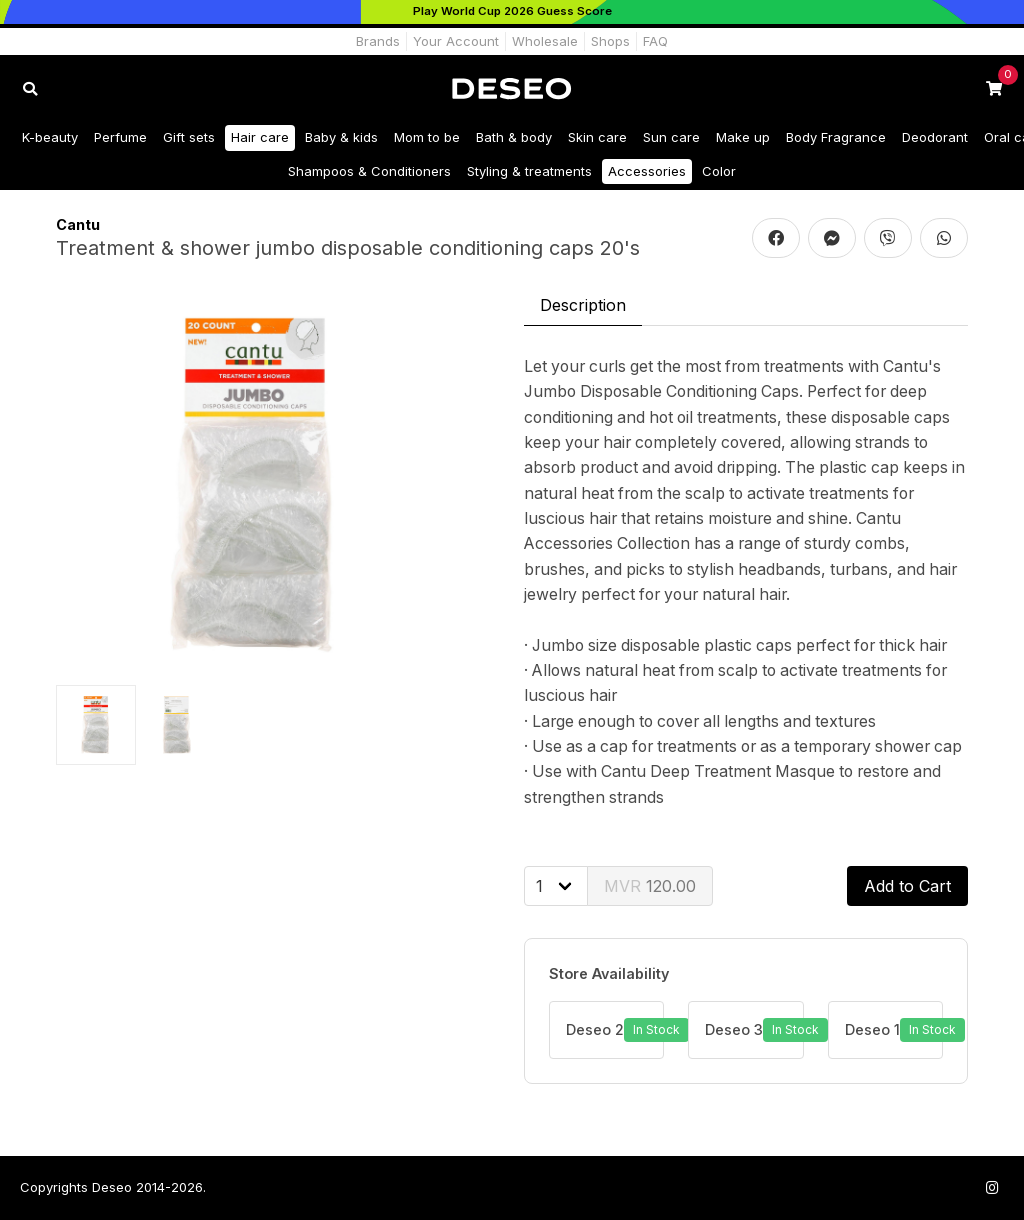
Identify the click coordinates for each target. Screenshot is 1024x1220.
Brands (378, 41)
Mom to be (427, 137)
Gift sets (189, 137)
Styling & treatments (529, 171)
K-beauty (50, 137)
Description (583, 305)
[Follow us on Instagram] (992, 1187)
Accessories (647, 171)
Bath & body (514, 137)
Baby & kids (341, 137)
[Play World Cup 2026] (512, 12)
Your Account (456, 41)
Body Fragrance (836, 137)
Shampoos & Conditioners (369, 171)
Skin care (597, 137)
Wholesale (545, 41)
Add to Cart (907, 886)
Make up (743, 137)
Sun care (671, 137)
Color (719, 171)
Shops (610, 41)
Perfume (120, 137)
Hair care (260, 137)
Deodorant (935, 137)
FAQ (655, 41)
